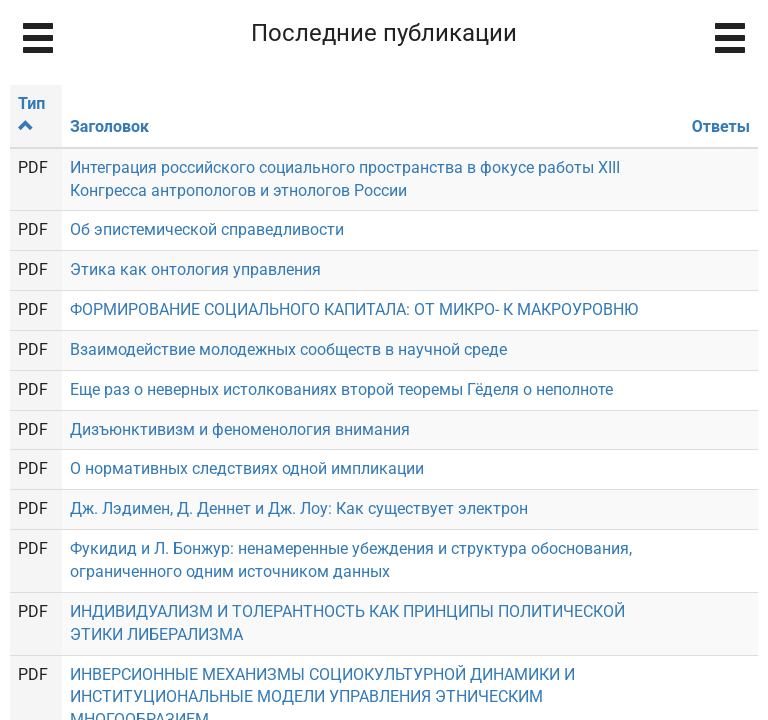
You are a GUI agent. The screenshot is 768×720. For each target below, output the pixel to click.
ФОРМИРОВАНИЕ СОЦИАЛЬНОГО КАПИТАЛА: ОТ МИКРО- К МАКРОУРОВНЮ (354, 309)
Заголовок (109, 126)
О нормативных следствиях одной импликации (247, 468)
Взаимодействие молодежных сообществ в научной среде (288, 349)
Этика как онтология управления (195, 269)
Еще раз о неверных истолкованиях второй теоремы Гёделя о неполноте (341, 389)
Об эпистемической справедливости (207, 229)
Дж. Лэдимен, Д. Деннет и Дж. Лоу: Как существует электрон (299, 508)
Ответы (721, 126)
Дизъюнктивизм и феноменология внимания (240, 429)
